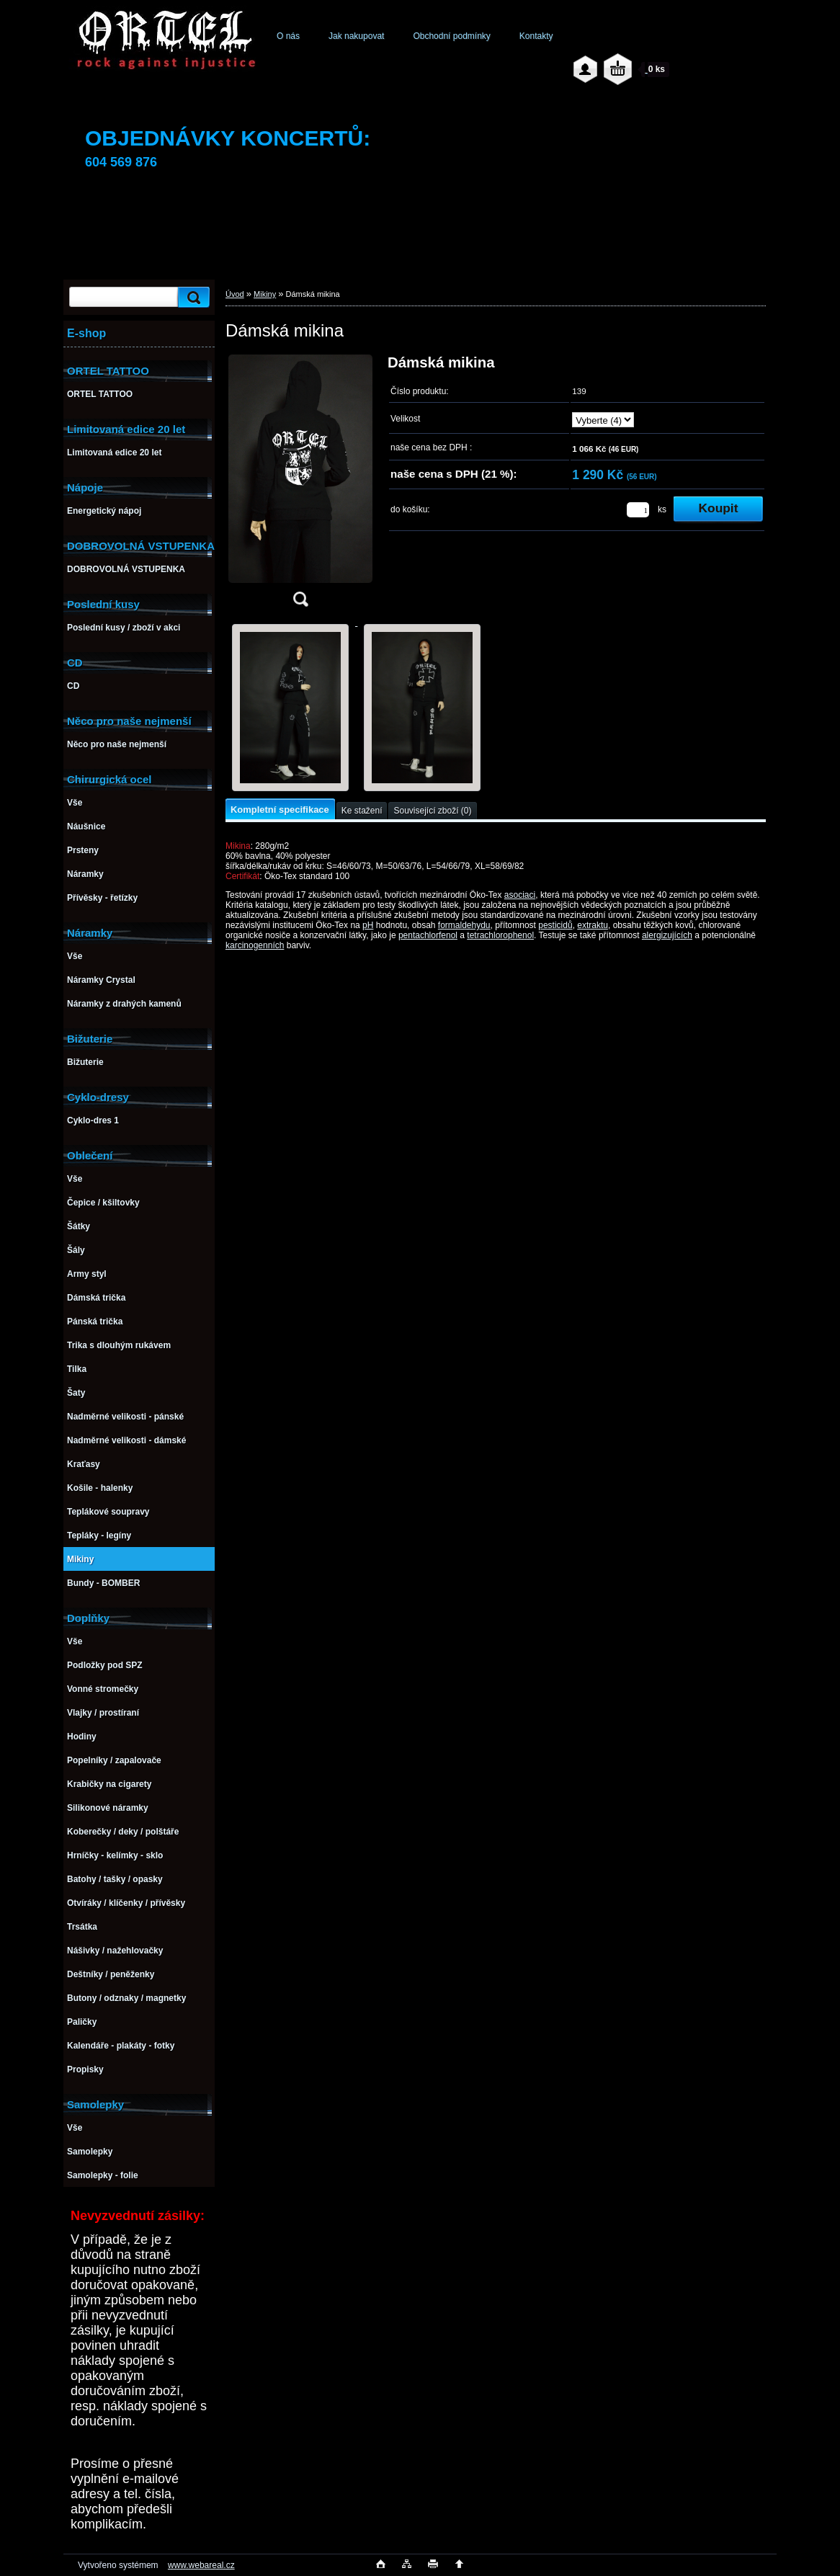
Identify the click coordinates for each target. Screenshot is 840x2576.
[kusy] (638, 509)
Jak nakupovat (356, 36)
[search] (192, 297)
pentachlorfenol (427, 935)
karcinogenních (254, 945)
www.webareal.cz (201, 2565)
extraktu (592, 925)
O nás (288, 36)
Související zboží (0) (432, 811)
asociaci (519, 895)
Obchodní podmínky (451, 36)
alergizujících (667, 935)
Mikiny (265, 294)
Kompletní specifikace (280, 809)
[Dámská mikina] (300, 485)
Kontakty (536, 36)
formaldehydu (464, 925)
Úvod (234, 294)
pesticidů (555, 925)
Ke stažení (362, 811)
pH (367, 925)
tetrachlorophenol (500, 935)
